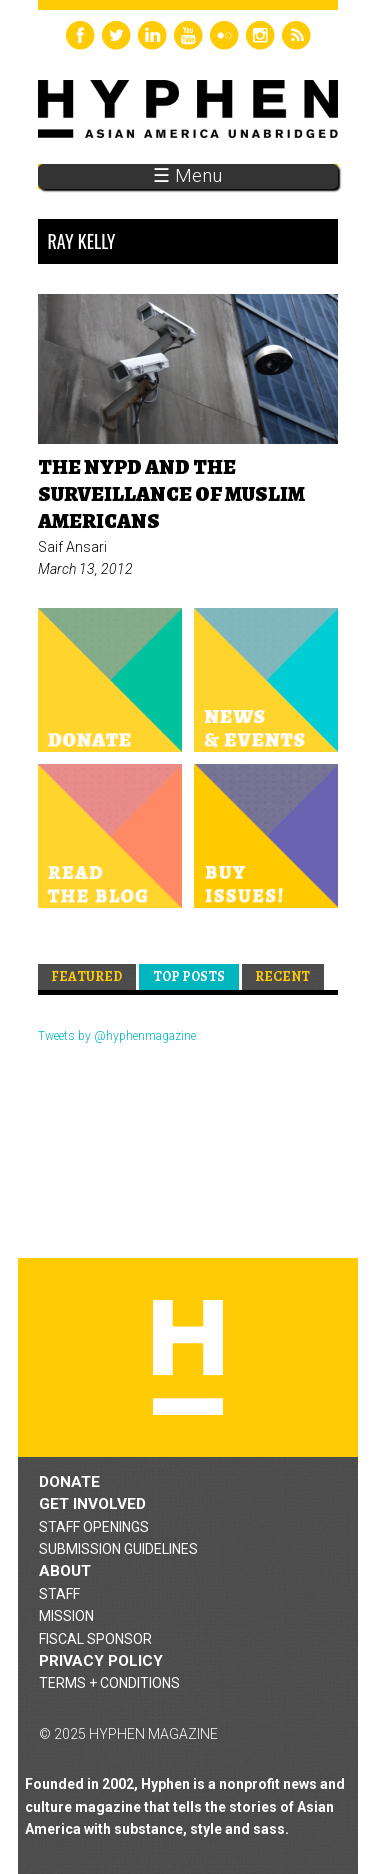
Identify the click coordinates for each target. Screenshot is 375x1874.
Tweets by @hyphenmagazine (117, 1036)
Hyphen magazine (188, 1357)
